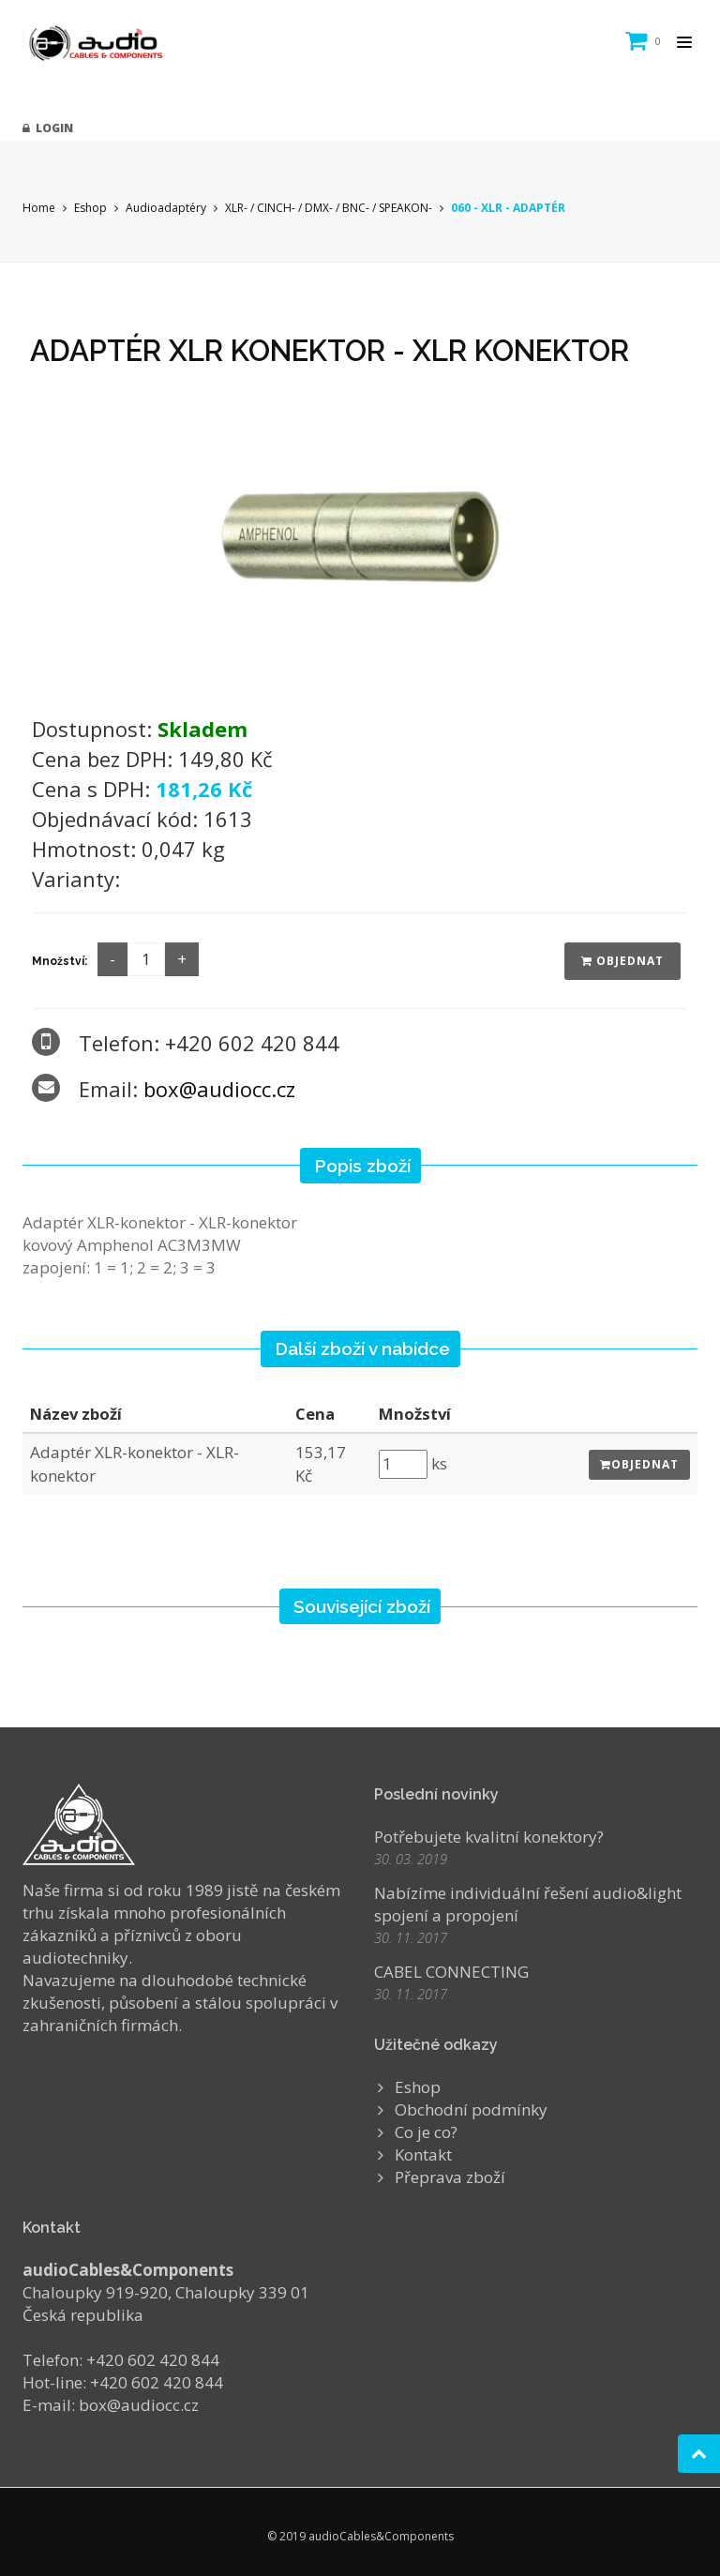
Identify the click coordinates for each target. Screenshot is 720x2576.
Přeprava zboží (450, 2177)
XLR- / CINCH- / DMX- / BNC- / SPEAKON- (328, 208)
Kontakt (423, 2154)
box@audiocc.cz (219, 1089)
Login (47, 128)
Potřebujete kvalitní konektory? (489, 1836)
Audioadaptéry (166, 208)
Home (38, 208)
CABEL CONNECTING (451, 1971)
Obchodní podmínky (471, 2109)
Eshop (90, 208)
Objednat (622, 961)
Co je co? (426, 2132)
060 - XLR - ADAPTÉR (508, 208)
